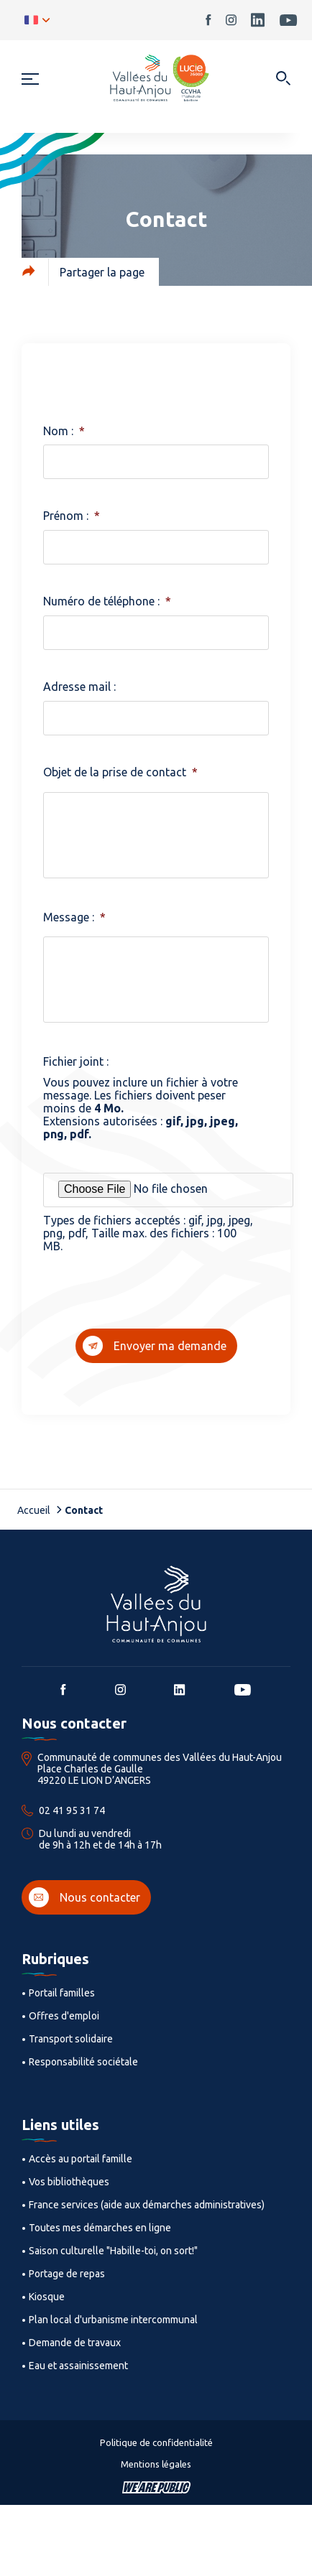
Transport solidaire (71, 2039)
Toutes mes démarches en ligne (100, 2227)
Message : (74, 917)
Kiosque (47, 2296)
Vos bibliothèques (69, 2181)
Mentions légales (156, 2464)
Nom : (64, 430)
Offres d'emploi (64, 2016)
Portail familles (62, 1993)
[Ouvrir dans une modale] (282, 79)
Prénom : (71, 515)
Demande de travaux (75, 2342)
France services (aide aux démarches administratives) (147, 2204)
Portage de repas (67, 2273)
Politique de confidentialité (156, 2442)
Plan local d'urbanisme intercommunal (113, 2319)
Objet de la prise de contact (120, 772)
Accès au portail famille (80, 2159)
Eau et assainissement (78, 2365)
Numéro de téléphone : (107, 601)
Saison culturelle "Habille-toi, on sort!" (113, 2250)
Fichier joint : (76, 1061)
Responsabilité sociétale (83, 2062)
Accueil (33, 1510)
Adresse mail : (79, 686)
